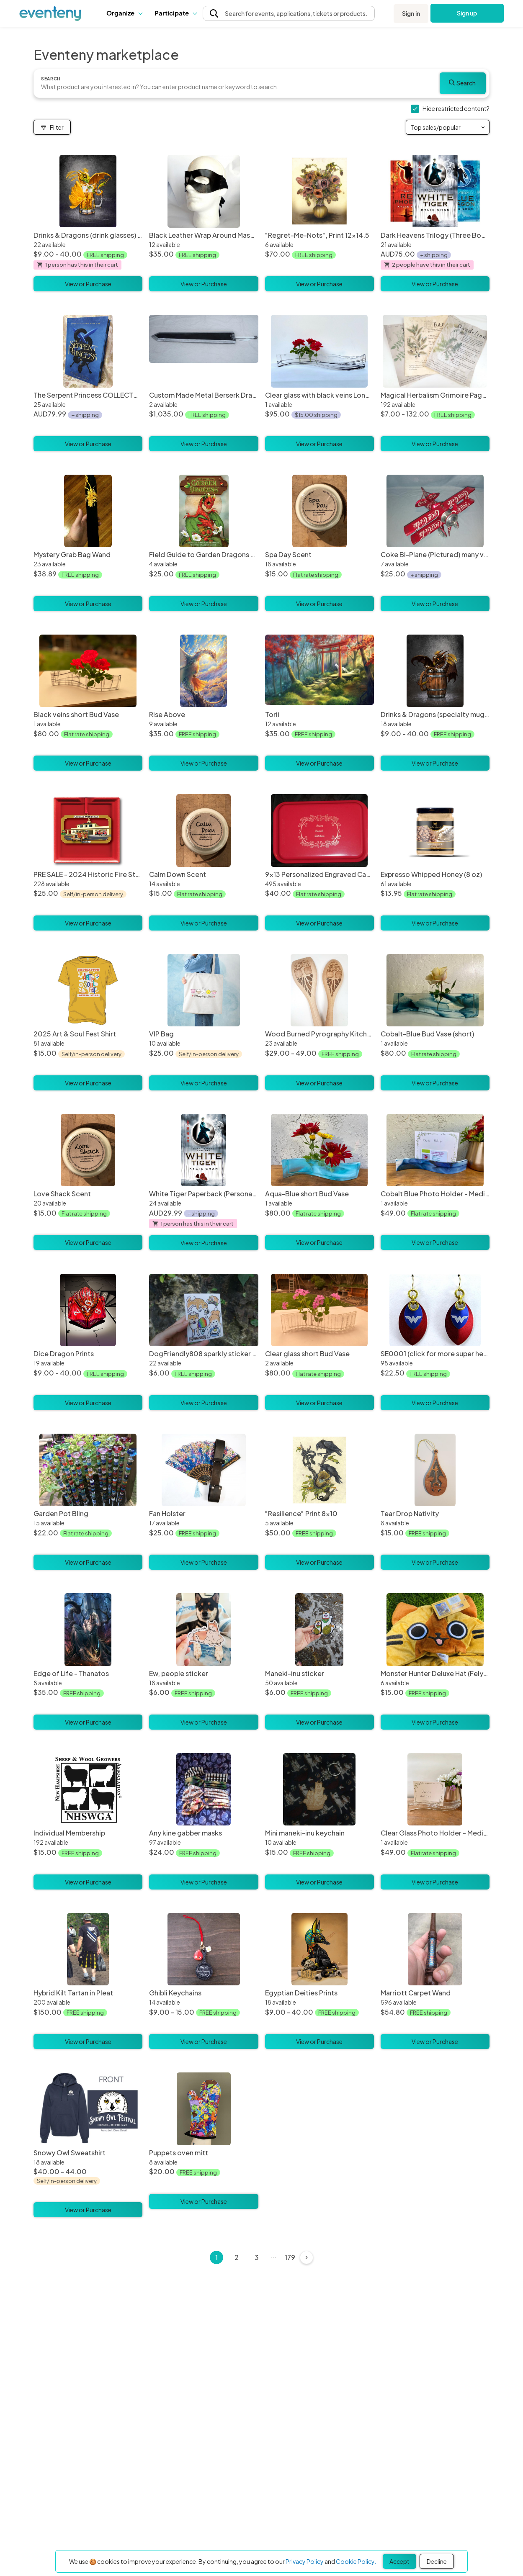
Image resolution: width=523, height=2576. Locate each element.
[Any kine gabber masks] (203, 1789)
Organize (124, 13)
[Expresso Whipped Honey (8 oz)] (435, 830)
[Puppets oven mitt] (203, 2108)
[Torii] (319, 671)
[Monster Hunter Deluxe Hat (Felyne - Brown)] (435, 1629)
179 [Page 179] (290, 2257)
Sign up (467, 13)
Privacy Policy (305, 2561)
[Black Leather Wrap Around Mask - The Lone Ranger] (203, 191)
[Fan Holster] (203, 1470)
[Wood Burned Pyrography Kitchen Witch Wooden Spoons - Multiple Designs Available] (319, 990)
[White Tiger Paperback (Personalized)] (203, 1150)
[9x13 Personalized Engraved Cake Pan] (319, 830)
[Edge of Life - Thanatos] (87, 1629)
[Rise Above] (203, 671)
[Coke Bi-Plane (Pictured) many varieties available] (435, 511)
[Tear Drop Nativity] (435, 1470)
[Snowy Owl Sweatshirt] (87, 2148)
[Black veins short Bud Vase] (87, 671)
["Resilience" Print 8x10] (319, 1470)
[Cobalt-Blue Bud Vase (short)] (435, 990)
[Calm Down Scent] (203, 830)
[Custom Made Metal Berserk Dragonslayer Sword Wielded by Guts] (203, 351)
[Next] (306, 2257)
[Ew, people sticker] (203, 1629)
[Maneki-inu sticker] (319, 1629)
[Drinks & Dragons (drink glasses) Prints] (87, 191)
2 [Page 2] (236, 2257)
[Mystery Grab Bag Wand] (87, 511)
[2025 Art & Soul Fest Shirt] (87, 990)
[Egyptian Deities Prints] (319, 1949)
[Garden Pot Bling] (87, 1470)
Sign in (411, 13)
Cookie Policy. (356, 2561)
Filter (52, 127)
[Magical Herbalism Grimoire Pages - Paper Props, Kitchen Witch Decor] (435, 351)
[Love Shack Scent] (87, 1150)
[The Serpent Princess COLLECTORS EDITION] (87, 351)
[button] (124, 13)
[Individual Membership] (87, 1789)
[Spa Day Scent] (319, 511)
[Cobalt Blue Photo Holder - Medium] (435, 1150)
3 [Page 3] (257, 2257)
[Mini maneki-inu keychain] (319, 1789)
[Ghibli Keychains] (203, 1949)
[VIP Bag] (203, 990)
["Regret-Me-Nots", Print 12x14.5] (319, 191)
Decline (437, 2561)
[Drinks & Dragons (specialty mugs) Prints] (435, 671)
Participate (175, 13)
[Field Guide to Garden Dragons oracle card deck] (203, 511)
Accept (399, 2561)
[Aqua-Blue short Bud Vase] (319, 1150)
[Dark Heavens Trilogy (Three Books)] (435, 191)
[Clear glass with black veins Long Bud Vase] (319, 351)
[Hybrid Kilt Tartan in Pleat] (87, 1949)
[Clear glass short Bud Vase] (319, 1310)
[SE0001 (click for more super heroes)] (435, 1310)
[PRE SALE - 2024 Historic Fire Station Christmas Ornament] (87, 830)
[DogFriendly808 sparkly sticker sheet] (203, 1310)
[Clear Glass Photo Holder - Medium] (435, 1789)
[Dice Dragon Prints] (87, 1310)
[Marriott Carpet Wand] (435, 1949)
